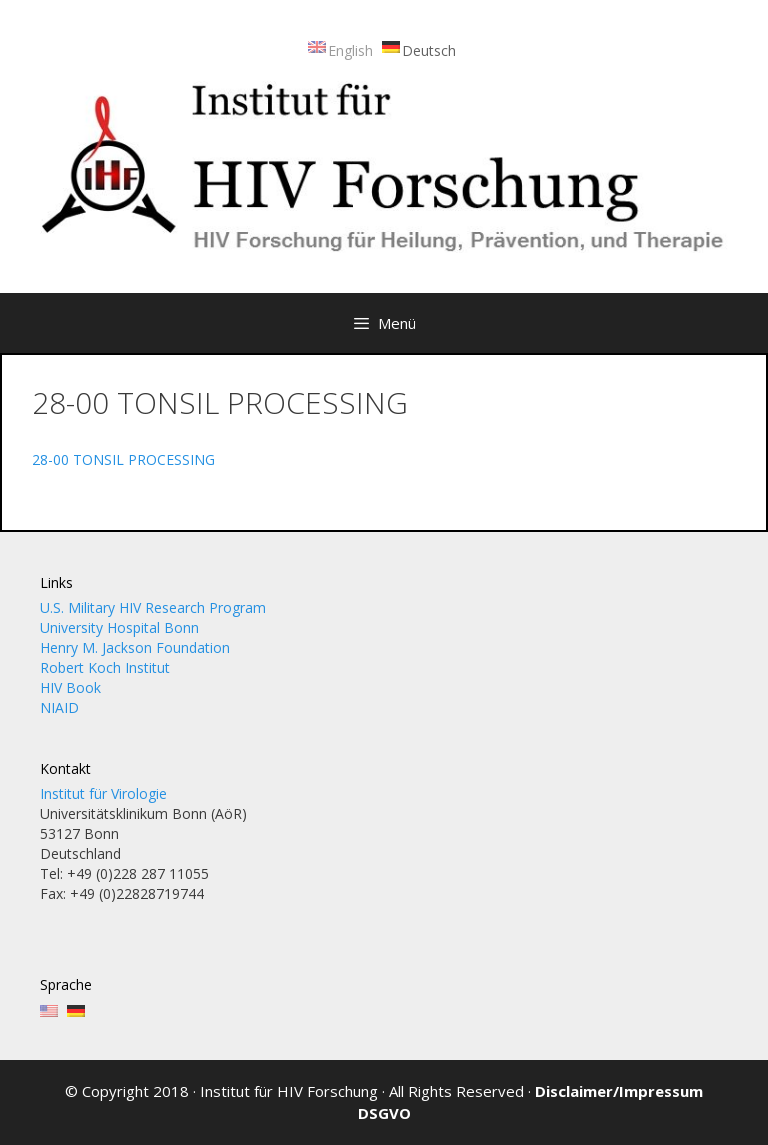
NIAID (59, 707)
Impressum (661, 1091)
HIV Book (70, 687)
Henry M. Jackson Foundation (135, 647)
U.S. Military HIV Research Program (153, 607)
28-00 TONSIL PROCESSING (123, 459)
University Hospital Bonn (119, 627)
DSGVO (384, 1113)
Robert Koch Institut (105, 667)
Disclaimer (574, 1091)
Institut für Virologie (103, 793)
